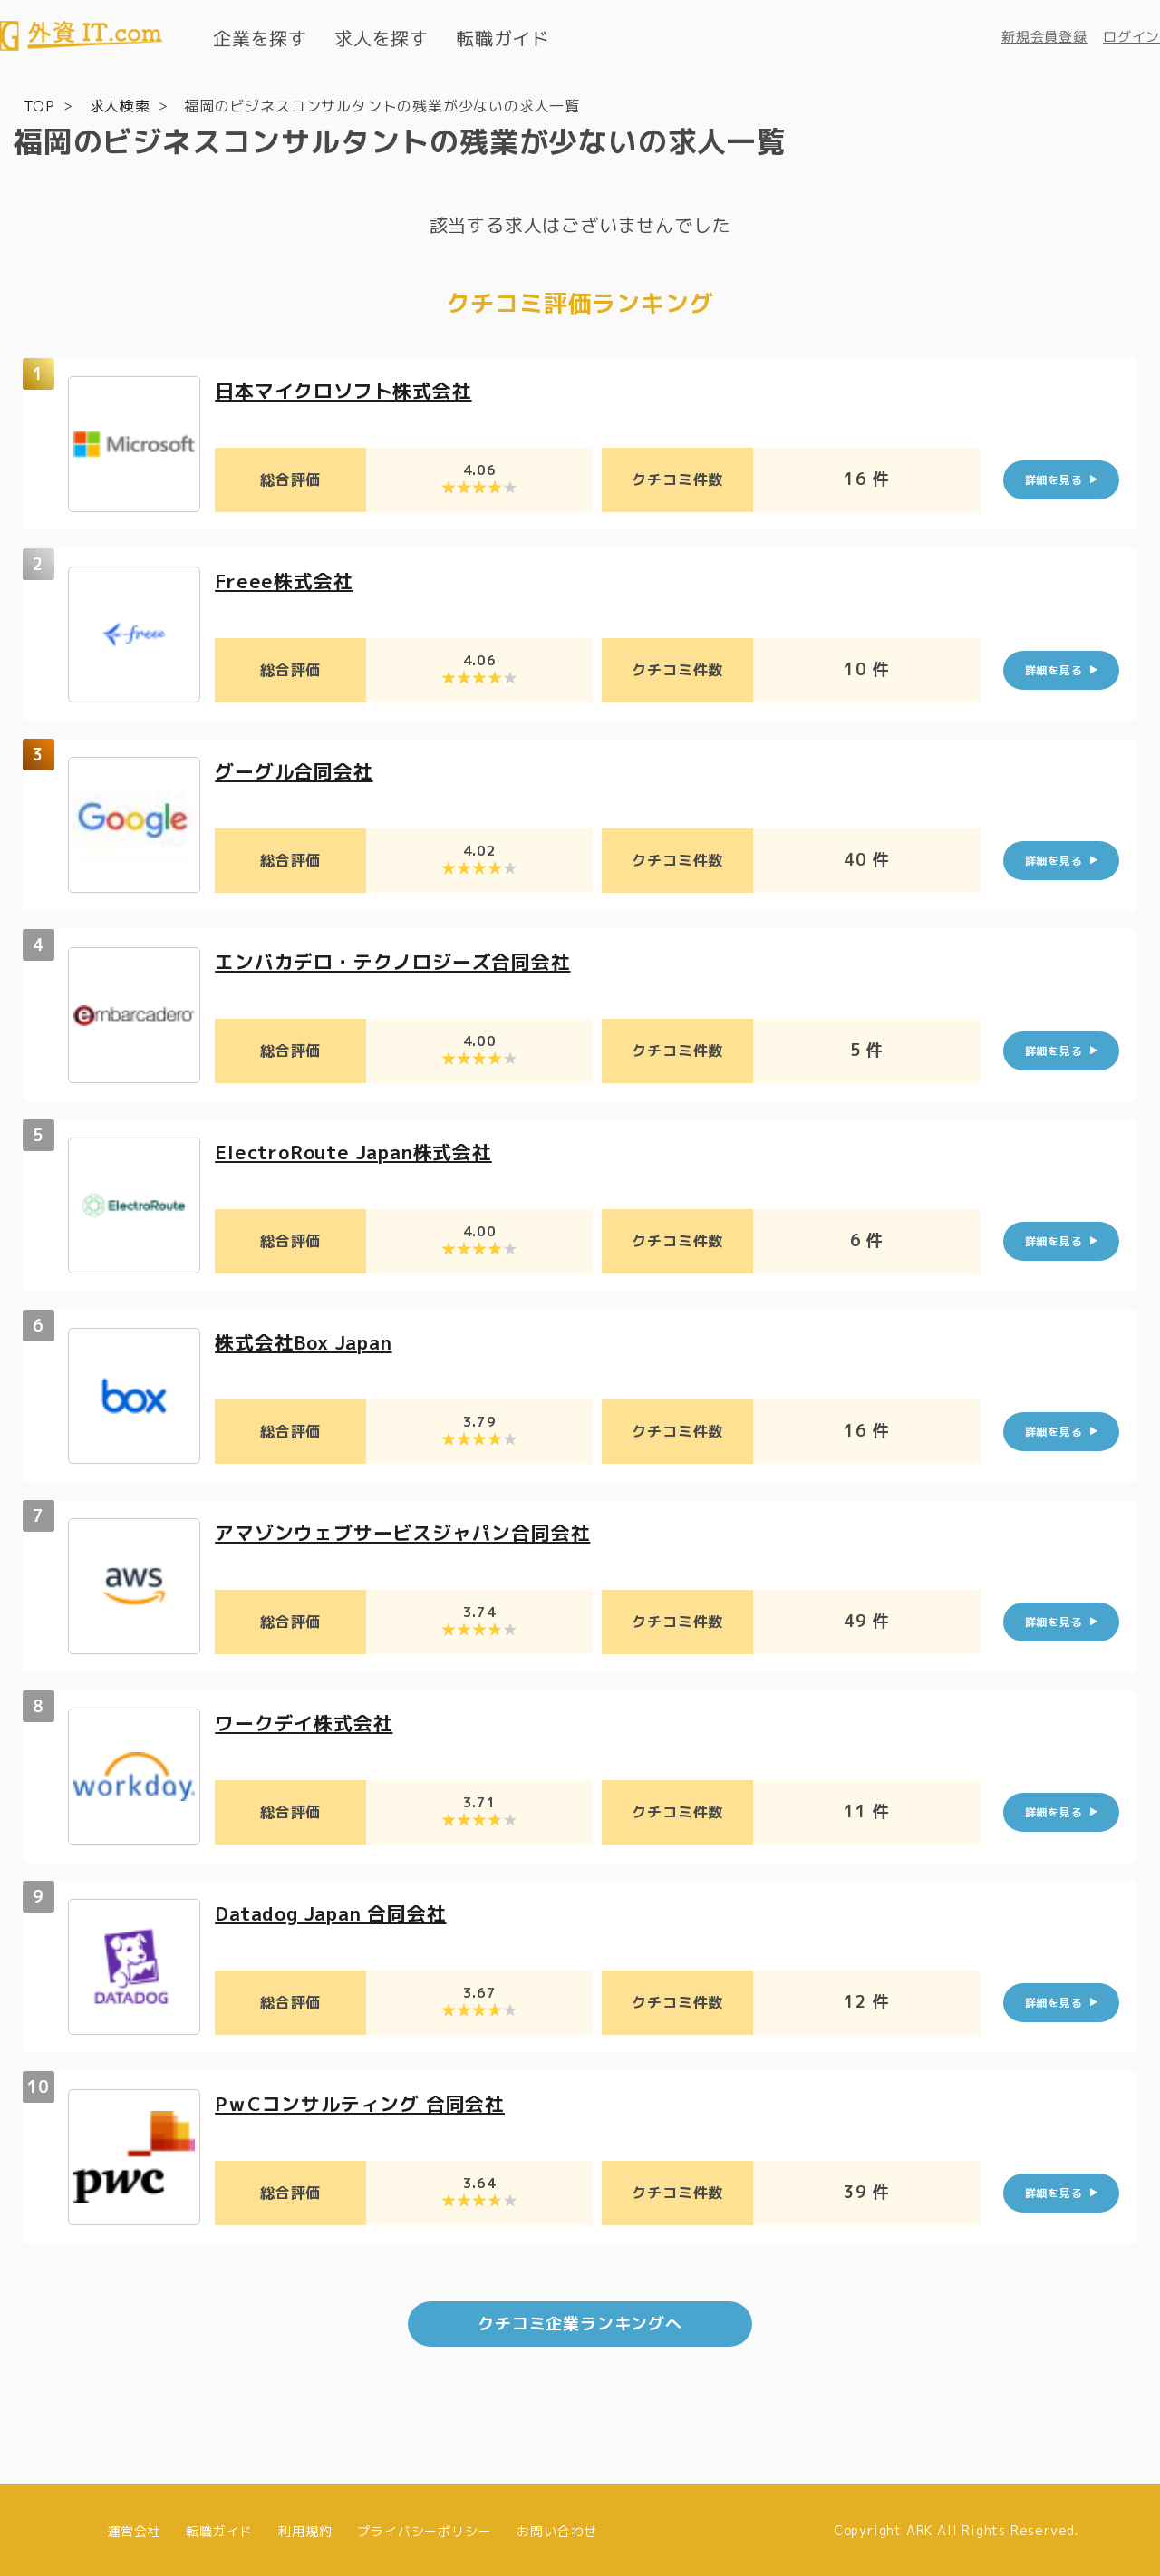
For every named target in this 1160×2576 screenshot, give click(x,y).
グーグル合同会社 (297, 770)
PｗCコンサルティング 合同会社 (366, 2102)
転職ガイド (503, 38)
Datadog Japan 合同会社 (338, 1912)
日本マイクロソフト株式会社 (349, 389)
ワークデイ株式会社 (308, 1722)
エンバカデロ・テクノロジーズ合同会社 (400, 960)
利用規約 (305, 2528)
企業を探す (260, 38)
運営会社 (133, 2528)
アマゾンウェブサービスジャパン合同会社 (411, 1531)
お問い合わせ (557, 2528)
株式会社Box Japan (309, 1341)
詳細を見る (1054, 479)
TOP (39, 105)
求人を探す (381, 38)
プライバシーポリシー (424, 2528)
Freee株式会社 (286, 580)
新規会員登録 (1044, 36)
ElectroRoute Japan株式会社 (362, 1151)
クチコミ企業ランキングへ (580, 2321)
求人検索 (120, 105)
